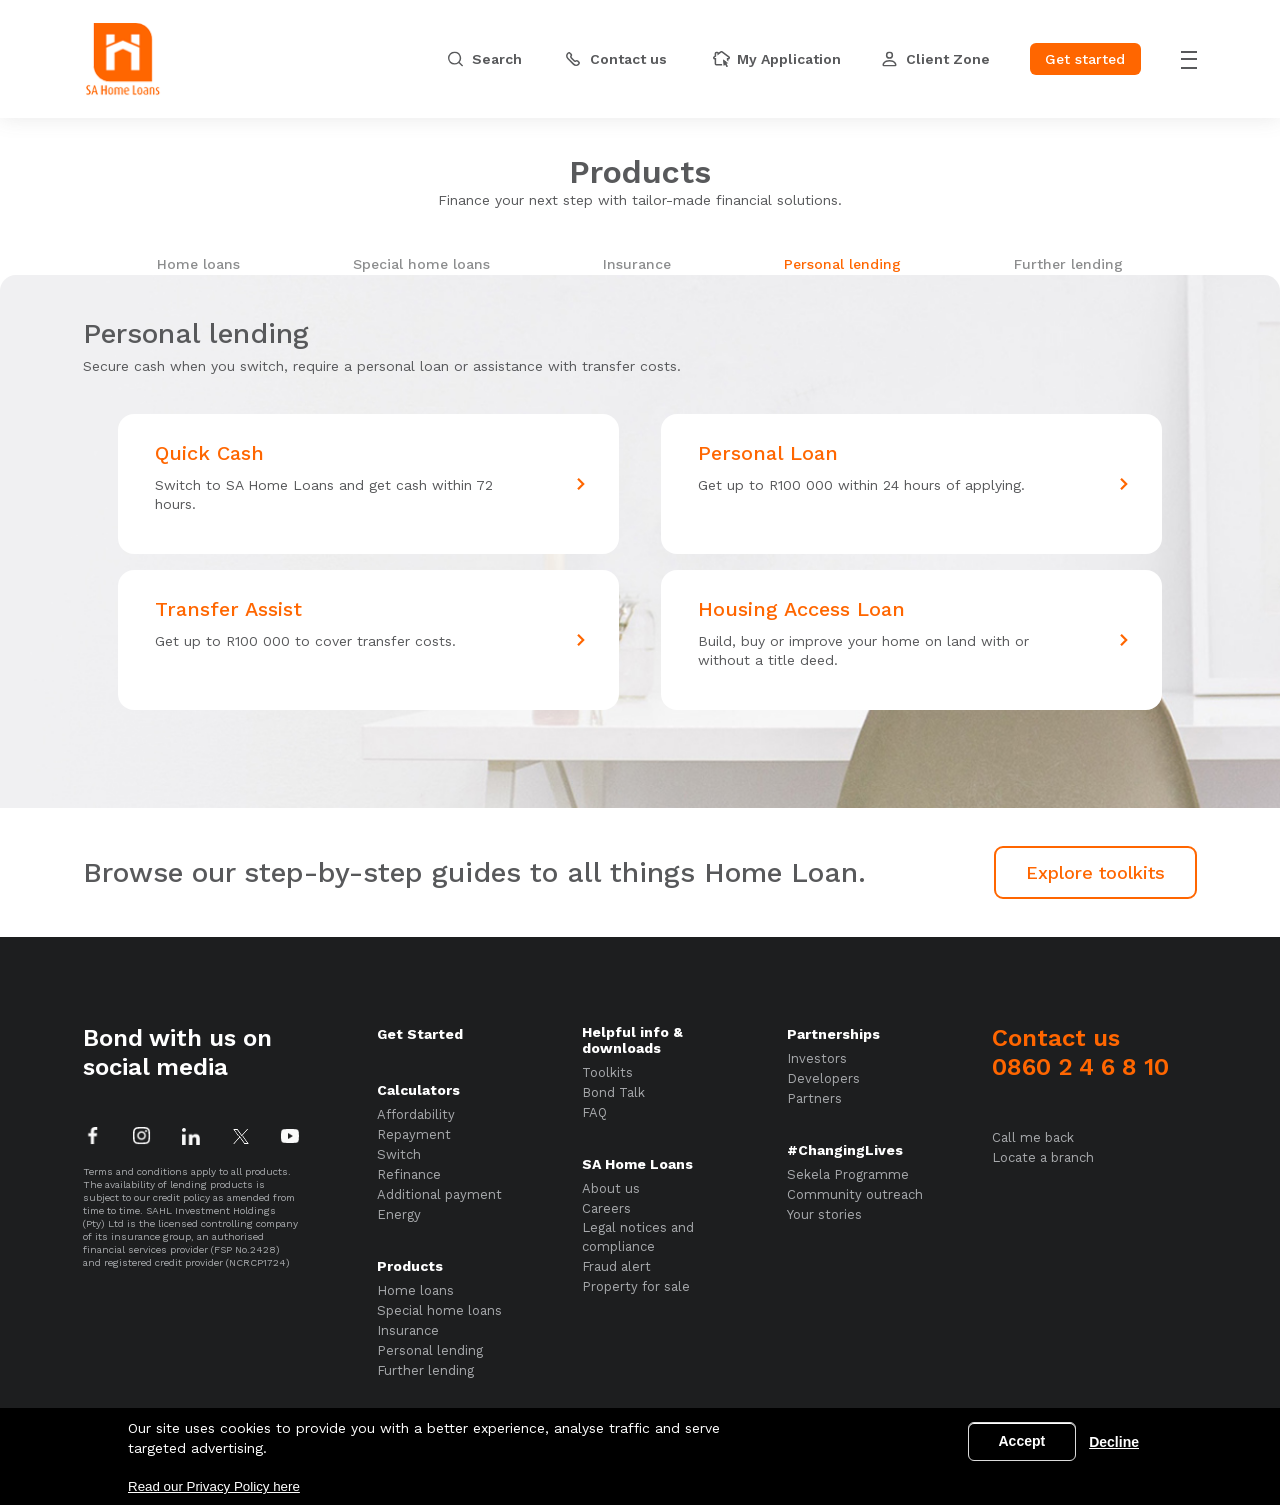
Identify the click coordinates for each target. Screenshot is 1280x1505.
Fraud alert (616, 1266)
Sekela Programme (848, 1174)
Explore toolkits (1095, 872)
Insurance (637, 264)
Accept (1022, 1441)
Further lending (1068, 264)
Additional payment (439, 1194)
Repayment (414, 1134)
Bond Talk (613, 1092)
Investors (817, 1058)
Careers (606, 1208)
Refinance (409, 1174)
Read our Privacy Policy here (214, 1486)
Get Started (420, 1034)
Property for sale (636, 1286)
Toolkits (607, 1072)
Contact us (1080, 1053)
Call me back (1033, 1137)
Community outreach (855, 1194)
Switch (399, 1154)
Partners (814, 1098)
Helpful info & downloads (632, 1040)
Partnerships (833, 1034)
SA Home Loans (637, 1164)
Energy (399, 1214)
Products (410, 1266)
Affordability (416, 1114)
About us (611, 1188)
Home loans (198, 264)
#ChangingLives (845, 1150)
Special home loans (421, 264)
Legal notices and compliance (638, 1237)
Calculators (418, 1090)
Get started (1085, 59)
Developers (823, 1078)
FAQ (594, 1112)
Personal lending (842, 264)
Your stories (824, 1214)
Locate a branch (1043, 1157)
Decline (1114, 1442)
